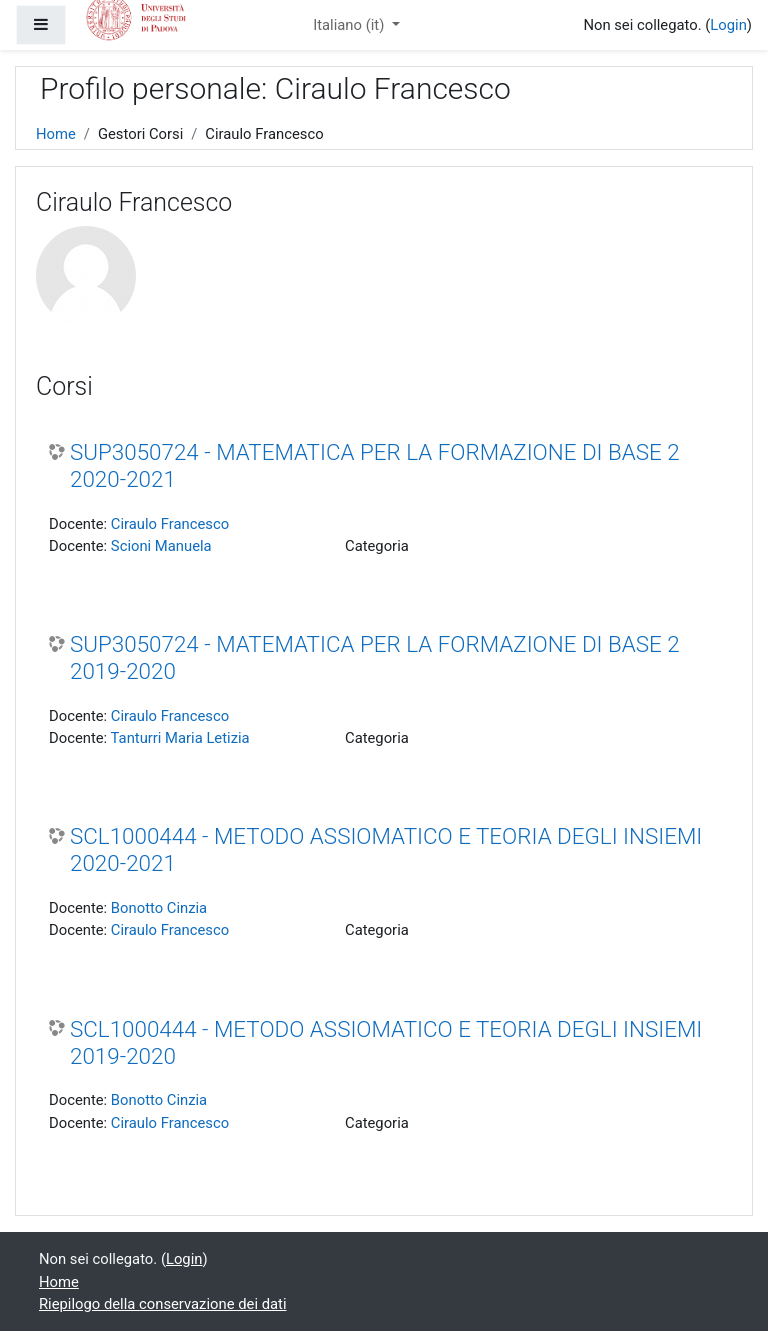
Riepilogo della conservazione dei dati (162, 1304)
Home (56, 134)
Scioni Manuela (161, 546)
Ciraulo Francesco (170, 524)
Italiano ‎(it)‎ (350, 25)
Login (728, 25)
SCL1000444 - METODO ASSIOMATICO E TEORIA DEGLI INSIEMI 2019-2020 (386, 1042)
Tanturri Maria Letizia (180, 738)
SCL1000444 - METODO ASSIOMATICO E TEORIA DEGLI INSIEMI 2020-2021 (386, 849)
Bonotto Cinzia (159, 908)
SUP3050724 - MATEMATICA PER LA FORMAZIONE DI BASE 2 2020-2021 (375, 465)
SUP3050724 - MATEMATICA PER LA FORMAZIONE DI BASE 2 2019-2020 (375, 657)
